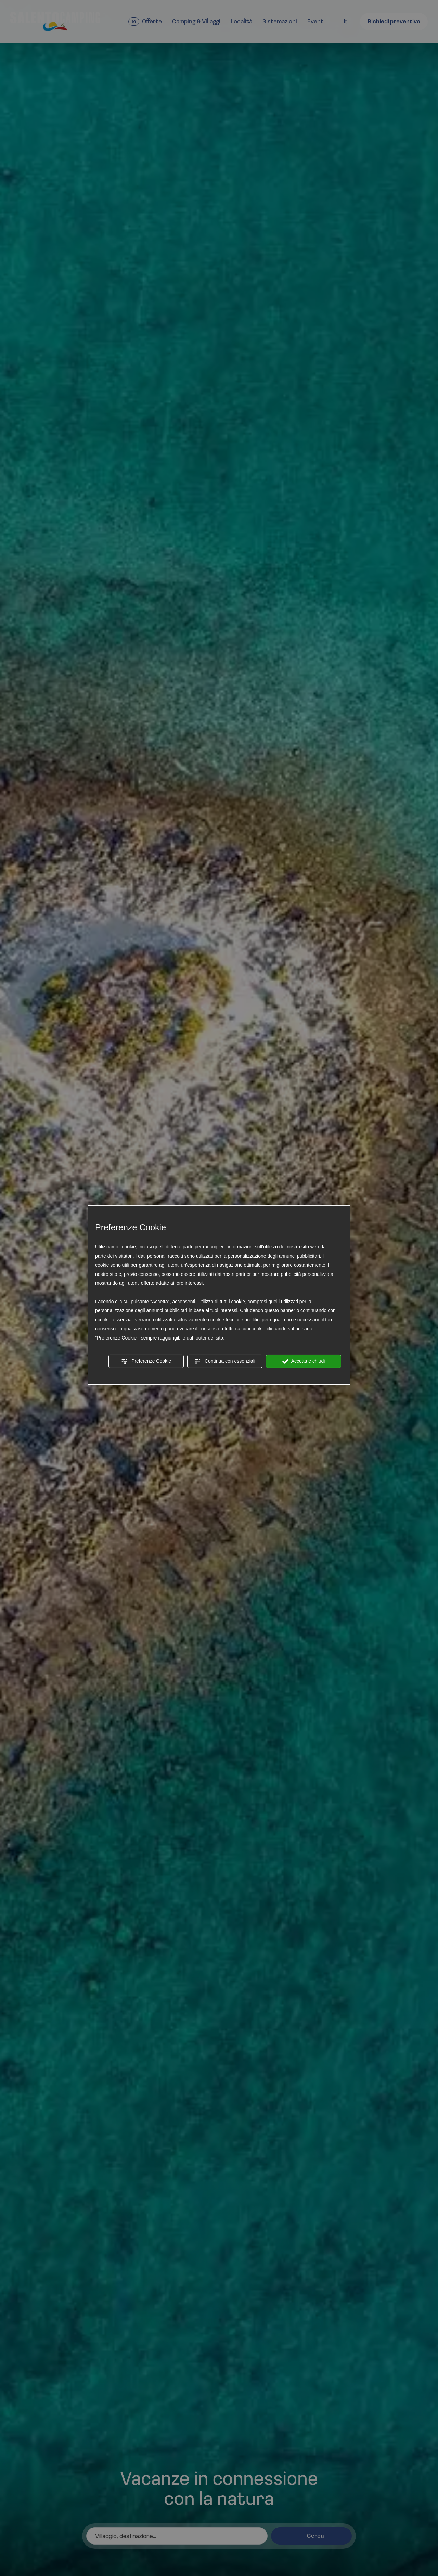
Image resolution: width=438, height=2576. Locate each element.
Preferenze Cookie (146, 1361)
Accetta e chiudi (303, 1361)
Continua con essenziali (224, 1361)
